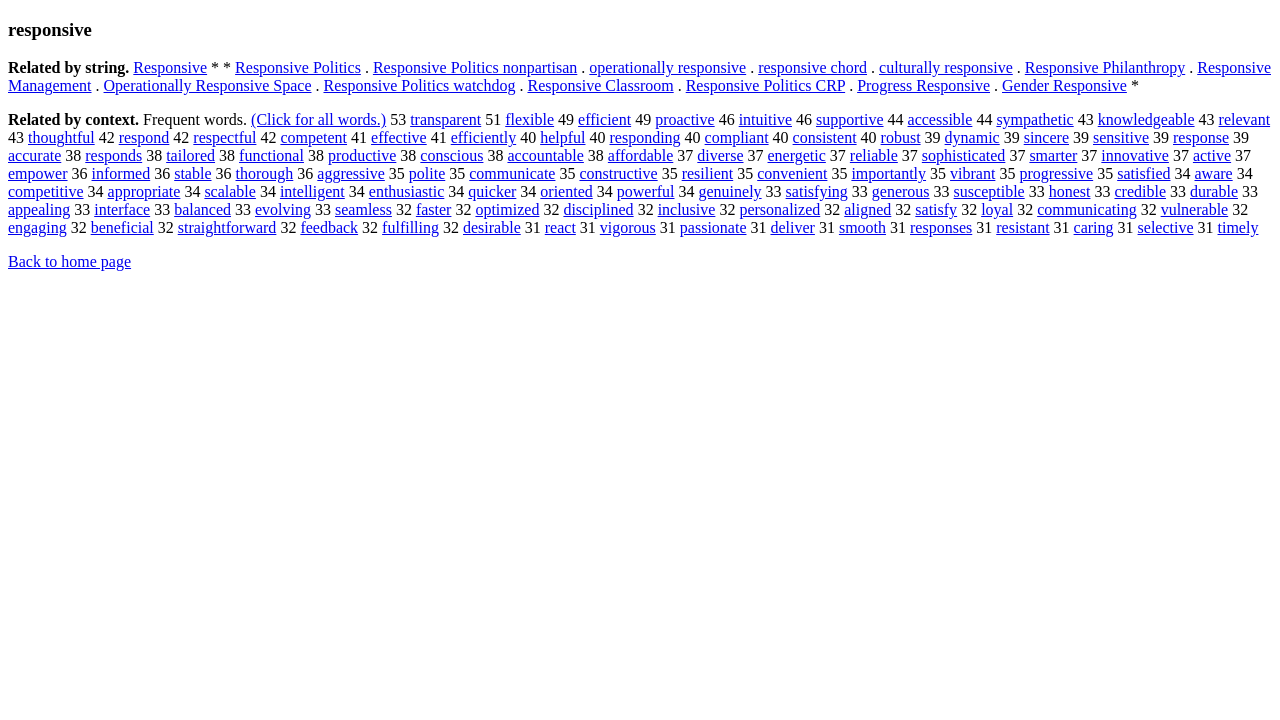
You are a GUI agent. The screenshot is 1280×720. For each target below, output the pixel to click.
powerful (646, 191)
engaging (37, 227)
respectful (224, 137)
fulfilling (410, 227)
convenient (792, 173)
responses (941, 227)
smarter (1053, 155)
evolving (283, 209)
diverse (720, 155)
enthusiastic (407, 191)
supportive (850, 119)
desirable (492, 227)
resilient (708, 173)
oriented (566, 191)
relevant (1245, 119)
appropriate (144, 191)
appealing (39, 209)
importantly (888, 173)
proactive (685, 119)
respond (144, 137)
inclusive (687, 209)
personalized (779, 209)
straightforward (227, 227)
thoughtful (61, 137)
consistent (825, 137)
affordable (640, 155)
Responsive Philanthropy (1105, 67)
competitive (46, 191)
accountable (545, 155)
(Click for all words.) (318, 119)
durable (1214, 191)
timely (1238, 227)
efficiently (483, 137)
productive (362, 155)
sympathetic (1034, 119)
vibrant (972, 173)
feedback (329, 227)
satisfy (936, 209)
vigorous (628, 227)
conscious (451, 155)
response (1201, 137)
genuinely (730, 191)
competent (313, 137)
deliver (792, 227)
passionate (713, 227)
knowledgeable (1146, 119)
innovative (1135, 155)
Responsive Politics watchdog (419, 85)
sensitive (1121, 137)
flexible (529, 119)
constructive (618, 173)
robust (901, 137)
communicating (1087, 209)
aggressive (351, 173)
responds (113, 155)
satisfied (1143, 173)
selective (1166, 227)
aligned (867, 209)
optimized (507, 209)
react (560, 227)
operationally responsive (667, 67)
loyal (997, 209)
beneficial (122, 227)
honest (1070, 191)
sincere (1046, 137)
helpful (562, 137)
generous (901, 191)
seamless (363, 209)
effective (399, 137)
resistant (1022, 227)
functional (271, 155)
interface (122, 209)
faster (434, 209)
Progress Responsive (923, 85)
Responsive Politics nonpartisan (475, 67)
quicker (492, 191)
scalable (230, 191)
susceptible (989, 191)
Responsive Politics (298, 67)
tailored (190, 155)
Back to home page (69, 261)
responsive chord (812, 67)
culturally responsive (946, 67)
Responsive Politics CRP (765, 85)
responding (645, 137)
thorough (265, 173)
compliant (737, 137)
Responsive (170, 67)
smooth (862, 227)
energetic (797, 155)
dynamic (972, 137)
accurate (34, 155)
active (1212, 155)
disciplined (598, 209)
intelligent (312, 191)
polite (427, 173)
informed (121, 173)
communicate (512, 173)
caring (1094, 227)
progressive (1056, 173)
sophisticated (964, 155)
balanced (202, 209)
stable (192, 173)
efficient (604, 119)
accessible (940, 119)
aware (1213, 173)
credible (1140, 191)
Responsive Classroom (600, 85)
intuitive (765, 119)
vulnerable (1195, 209)
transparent (445, 119)
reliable (874, 155)
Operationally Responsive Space (208, 85)
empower (38, 173)
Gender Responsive (1064, 85)
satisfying (817, 191)
